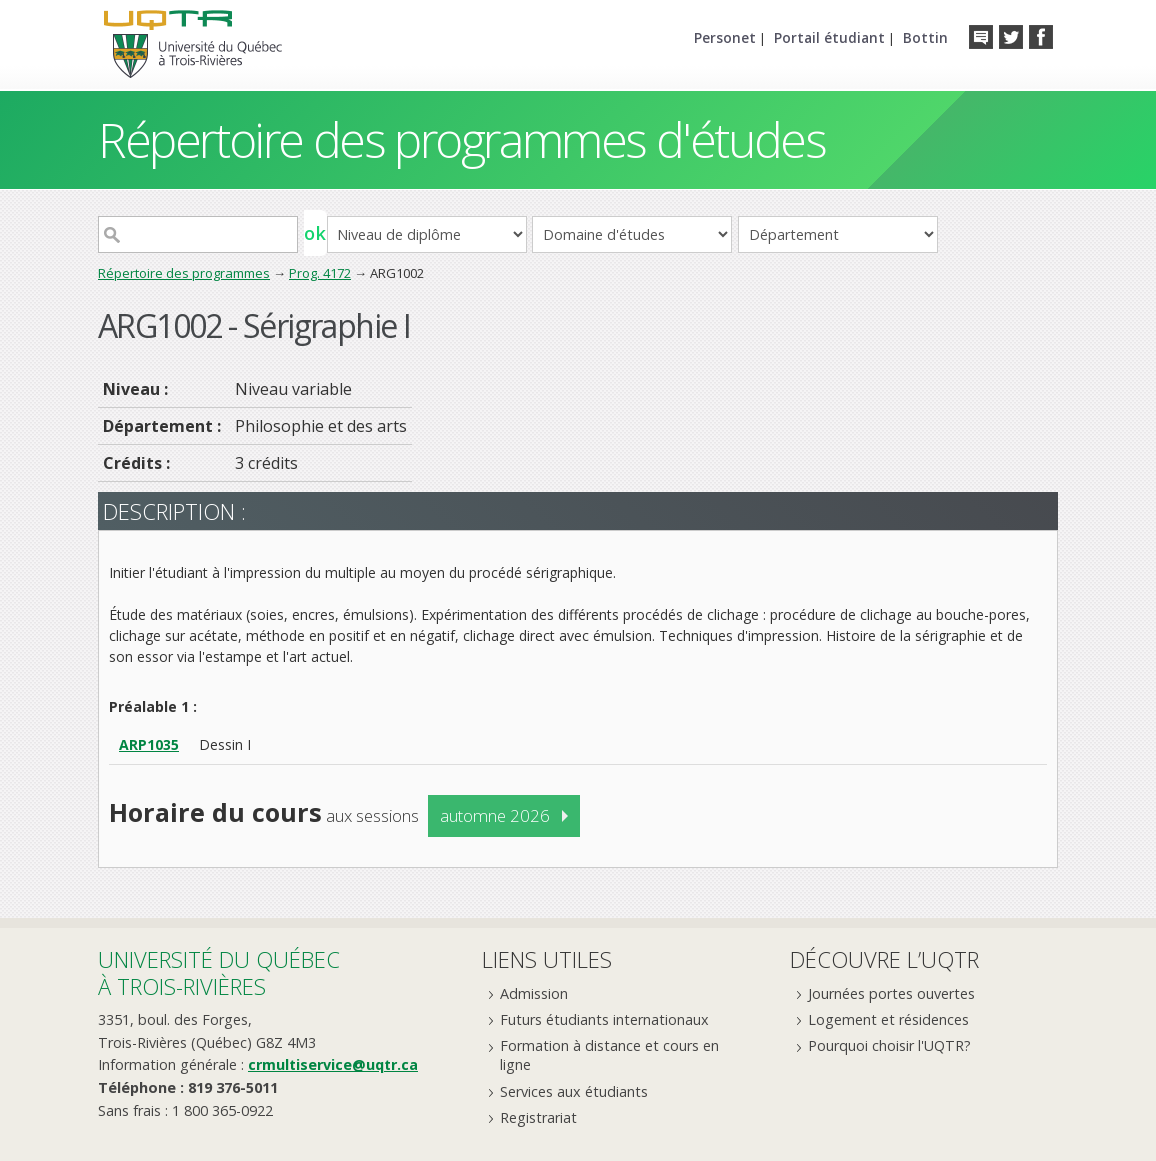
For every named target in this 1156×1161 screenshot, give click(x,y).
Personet (725, 37)
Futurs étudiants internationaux (604, 1019)
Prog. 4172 (320, 273)
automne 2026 (495, 815)
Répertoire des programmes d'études (461, 139)
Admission (534, 993)
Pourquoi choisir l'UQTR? (889, 1045)
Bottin (925, 37)
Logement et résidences (888, 1019)
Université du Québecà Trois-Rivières (219, 972)
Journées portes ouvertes (891, 993)
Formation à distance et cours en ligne (609, 1055)
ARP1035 (149, 744)
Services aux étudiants (574, 1091)
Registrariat (538, 1117)
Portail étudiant (829, 37)
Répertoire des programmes (184, 273)
